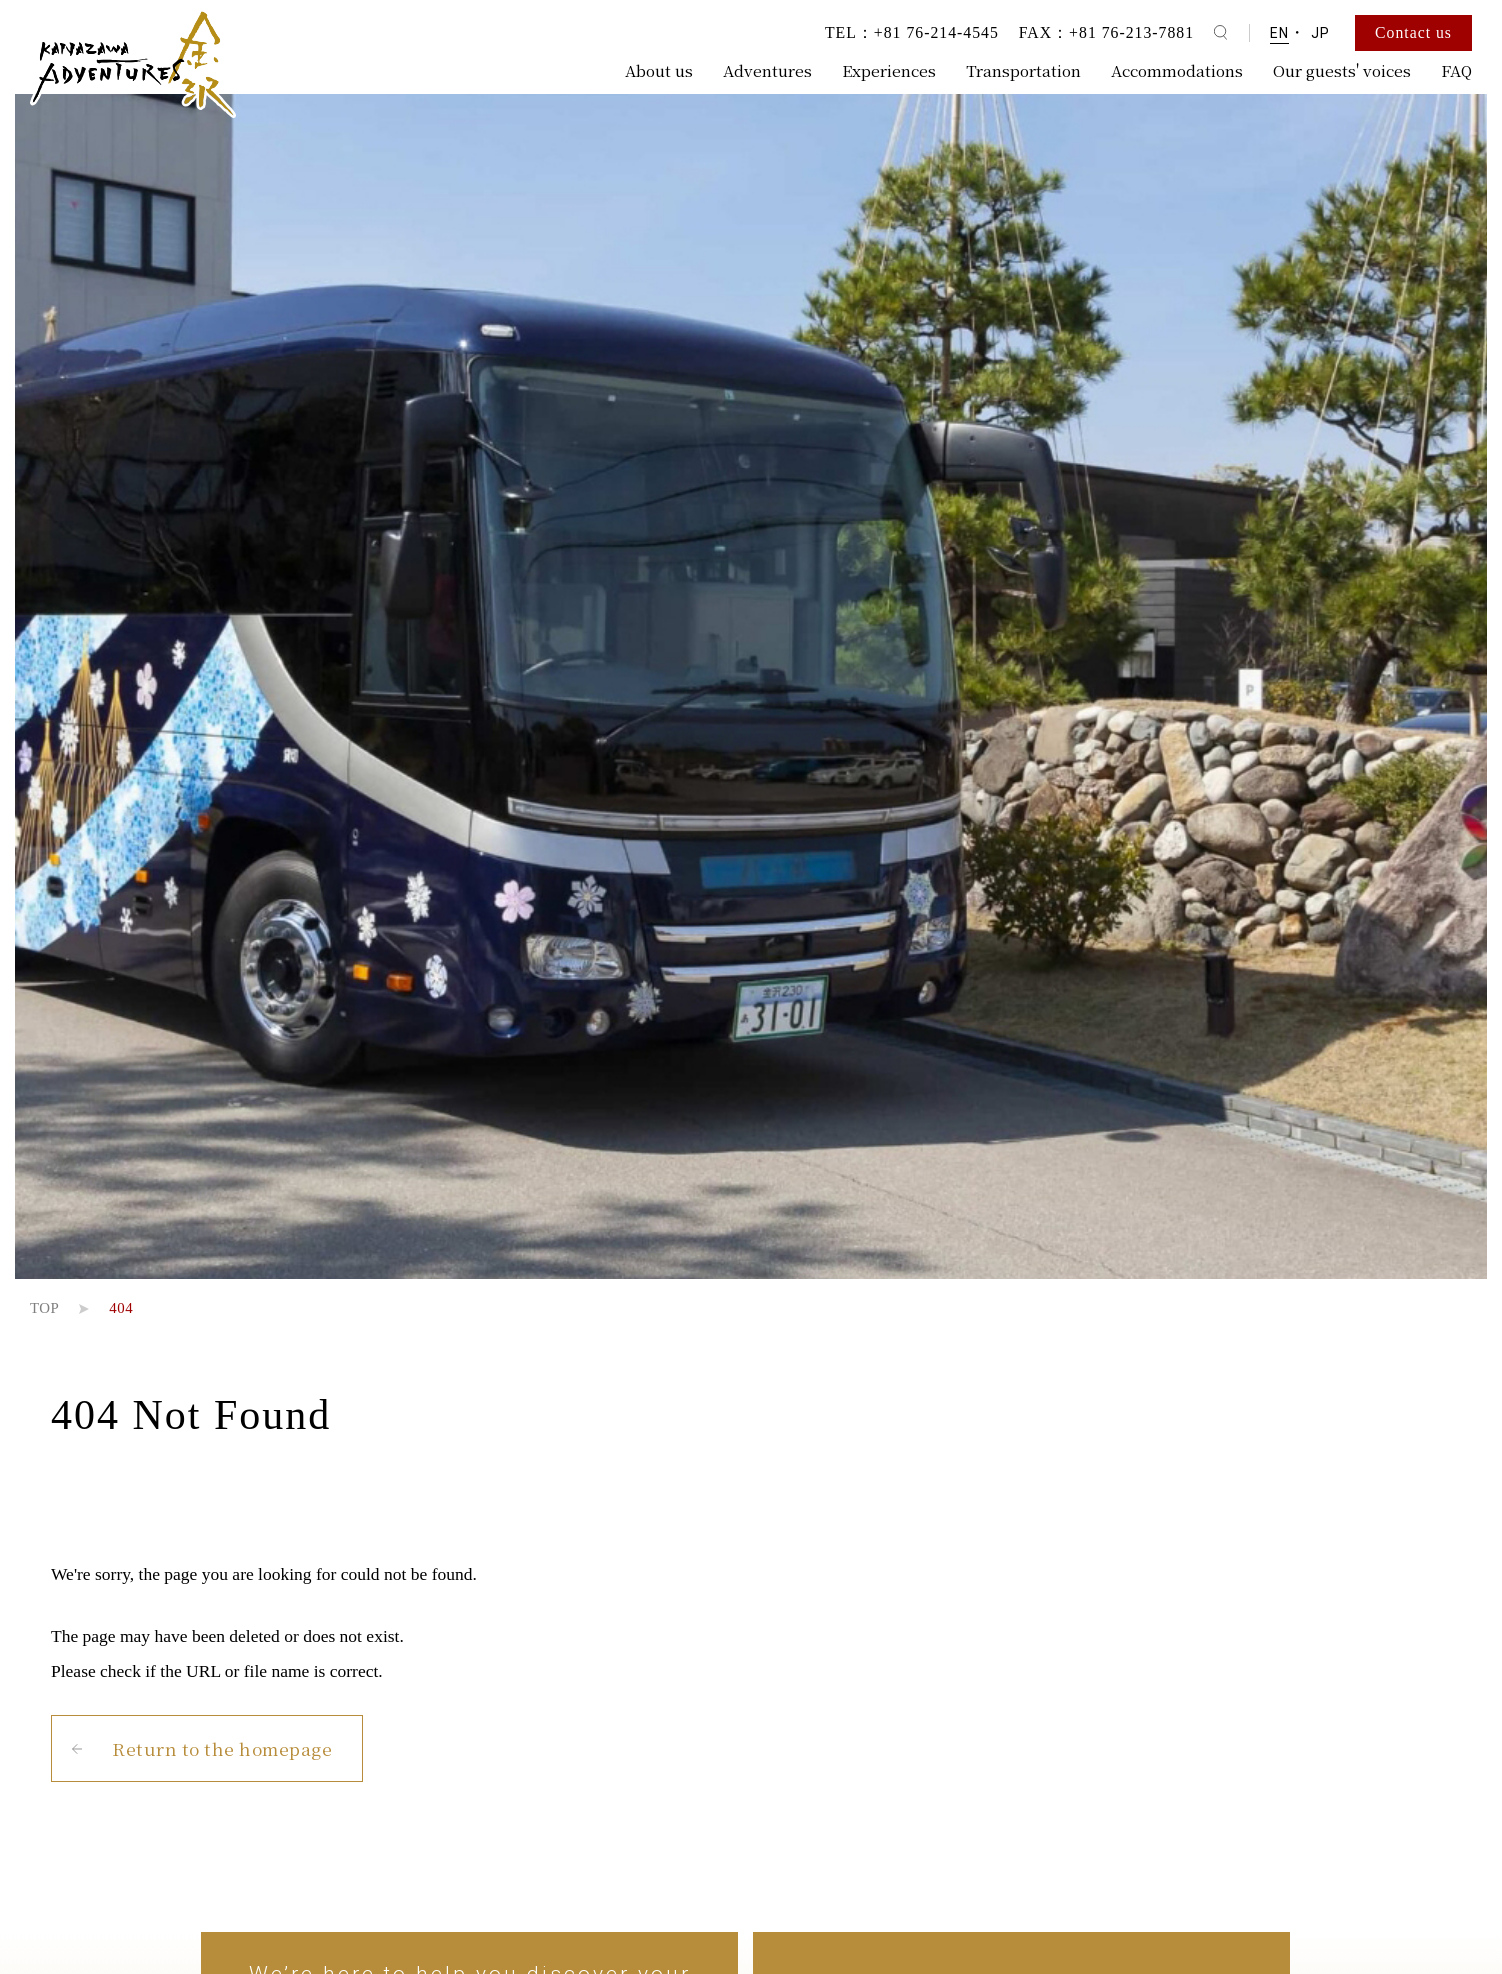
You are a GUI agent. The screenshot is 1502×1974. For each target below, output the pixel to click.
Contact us (1413, 32)
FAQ (1456, 70)
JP (1320, 33)
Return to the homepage (222, 1748)
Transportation (1023, 70)
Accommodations (1177, 70)
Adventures (767, 70)
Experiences (889, 70)
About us (659, 70)
